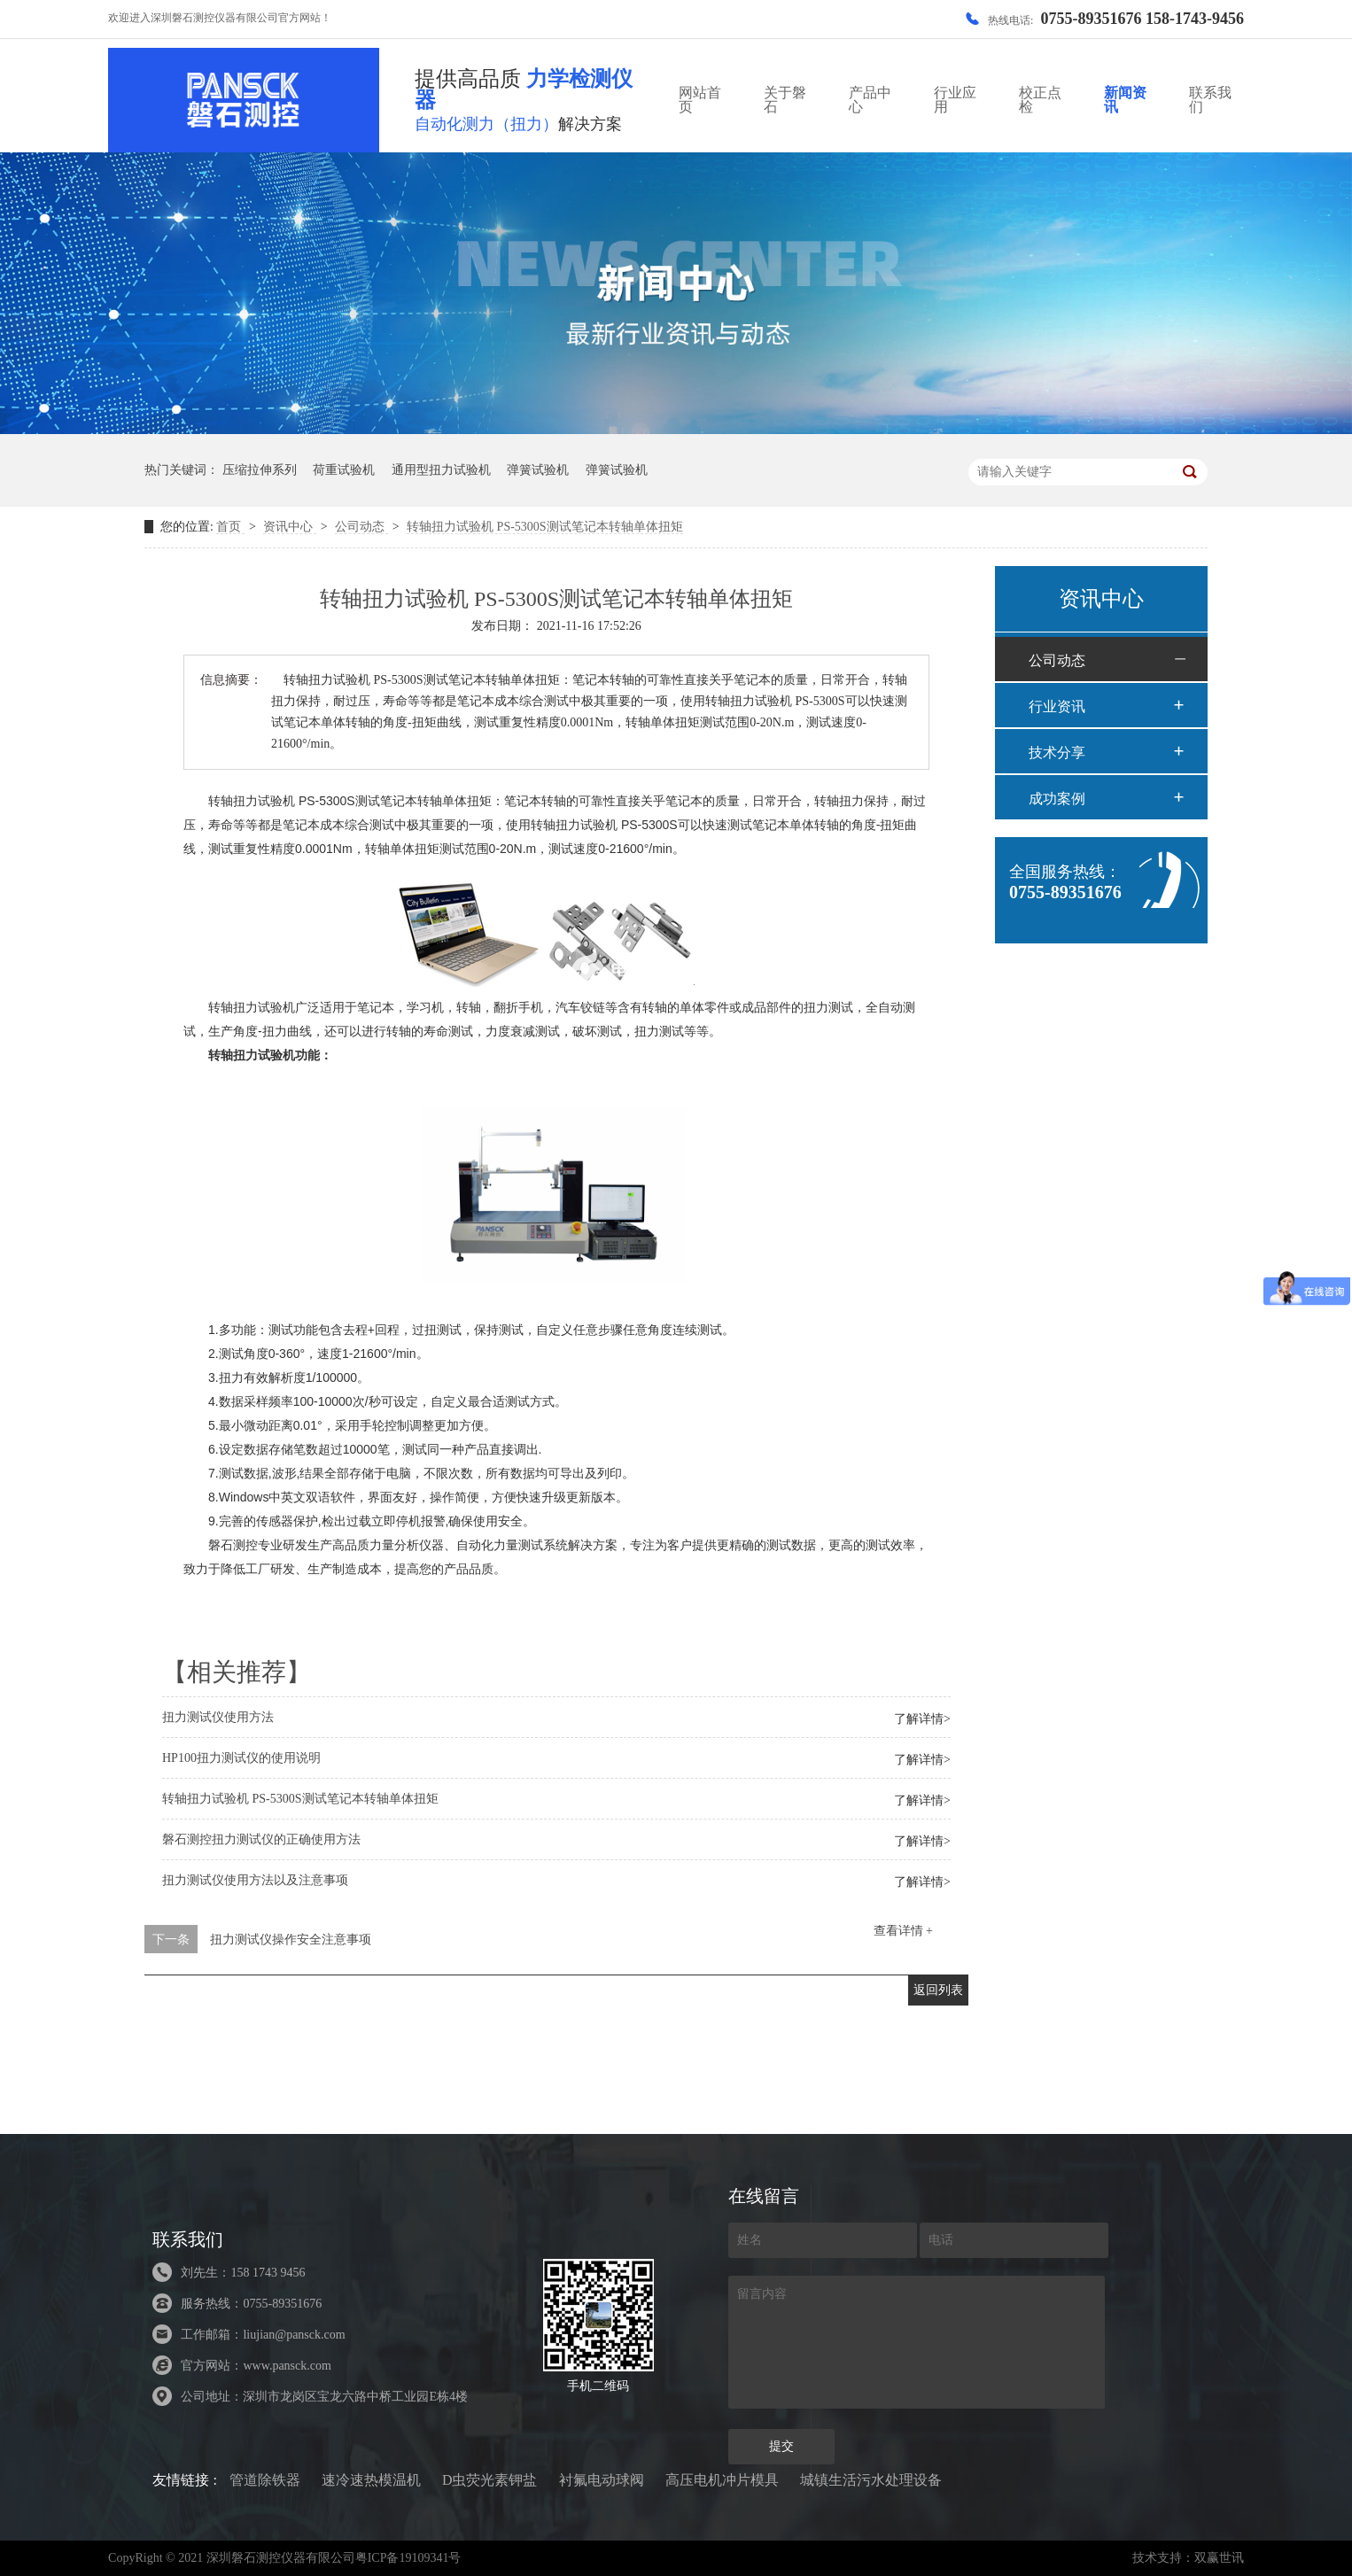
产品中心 (870, 99)
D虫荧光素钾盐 (490, 2479)
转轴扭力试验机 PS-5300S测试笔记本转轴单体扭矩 (545, 526)
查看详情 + (903, 1930)
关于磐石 (785, 99)
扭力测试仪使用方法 (218, 1717)
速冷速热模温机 (371, 2479)
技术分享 (1057, 752)
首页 (230, 526)
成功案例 (1057, 798)
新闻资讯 (1125, 99)
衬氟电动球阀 (601, 2479)
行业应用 (955, 99)
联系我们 (1210, 99)
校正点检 (1040, 99)
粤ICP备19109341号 (408, 2557)
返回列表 (938, 1990)
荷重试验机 (344, 470)
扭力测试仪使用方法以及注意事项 (255, 1880)
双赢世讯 (1219, 2557)
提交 (781, 2446)
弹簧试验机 (538, 470)
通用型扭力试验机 (441, 470)
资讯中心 (289, 526)
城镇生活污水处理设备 (871, 2479)
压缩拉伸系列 (259, 470)
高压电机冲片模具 (722, 2479)
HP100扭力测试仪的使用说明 (241, 1758)
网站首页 (700, 99)
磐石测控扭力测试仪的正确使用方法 (261, 1839)
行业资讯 (1057, 706)
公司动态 (361, 526)
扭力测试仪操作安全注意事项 (290, 1939)
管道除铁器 (264, 2479)
